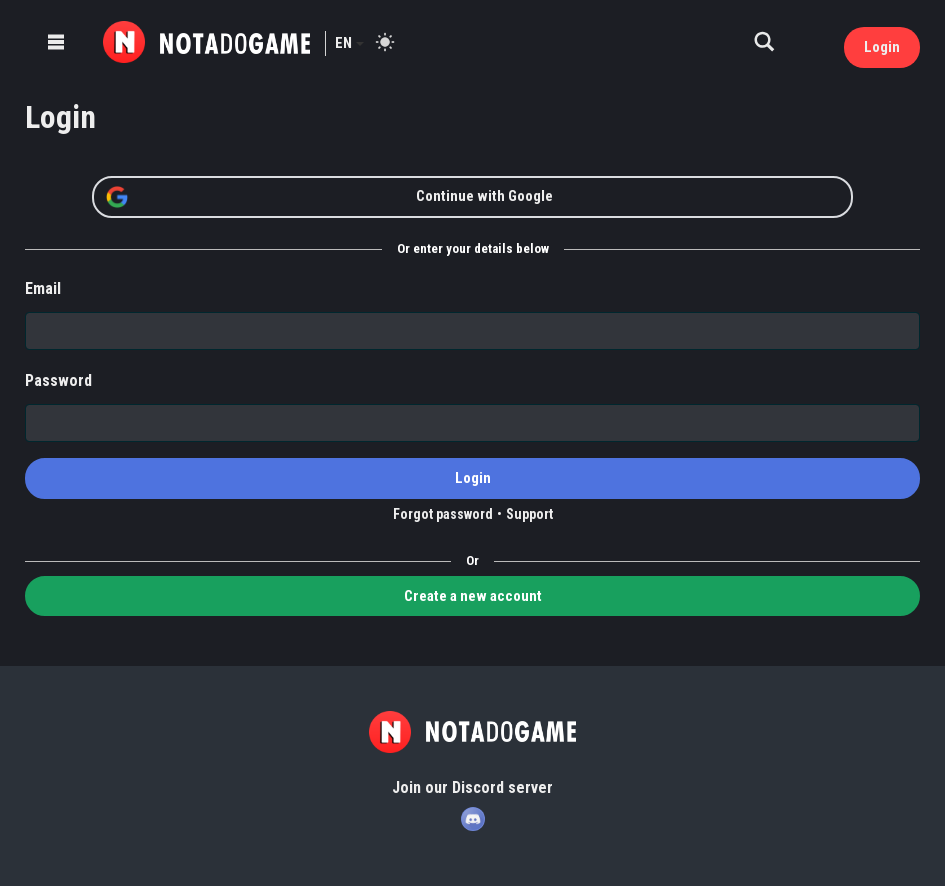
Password (58, 380)
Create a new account (473, 596)
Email (43, 288)
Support (529, 514)
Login (882, 47)
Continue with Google (329, 197)
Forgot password (443, 514)
